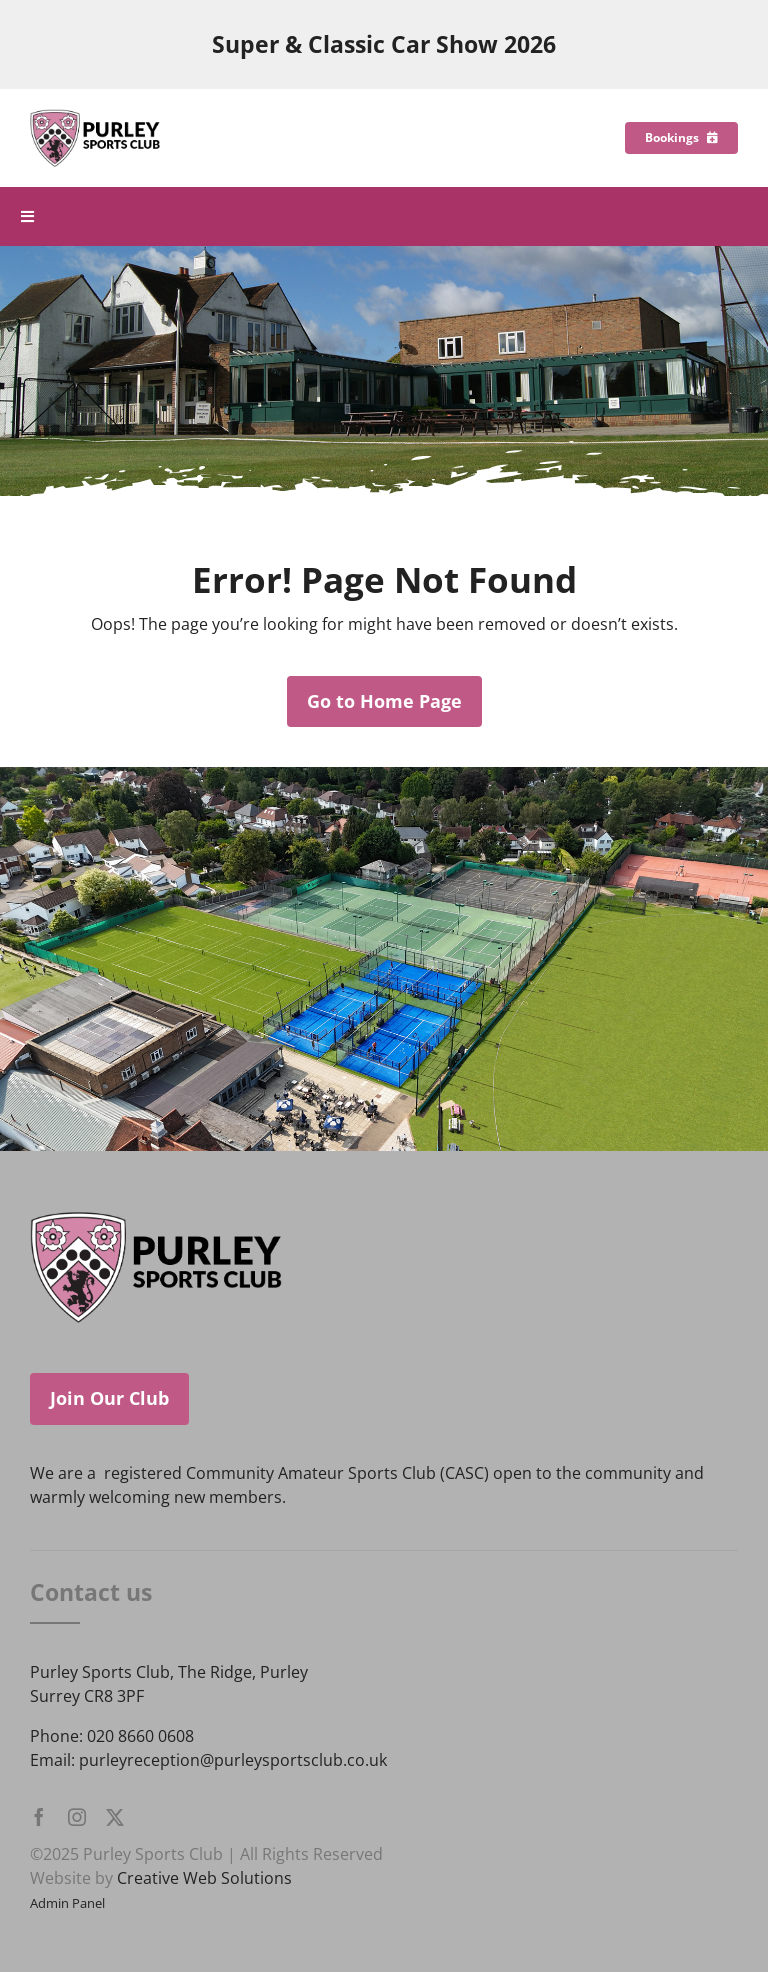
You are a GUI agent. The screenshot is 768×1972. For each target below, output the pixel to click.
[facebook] (39, 1817)
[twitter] (115, 1817)
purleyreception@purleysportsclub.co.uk (233, 1760)
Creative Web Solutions (204, 1878)
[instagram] (77, 1817)
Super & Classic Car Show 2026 (384, 44)
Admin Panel (67, 1903)
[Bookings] (681, 138)
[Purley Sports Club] (95, 117)
